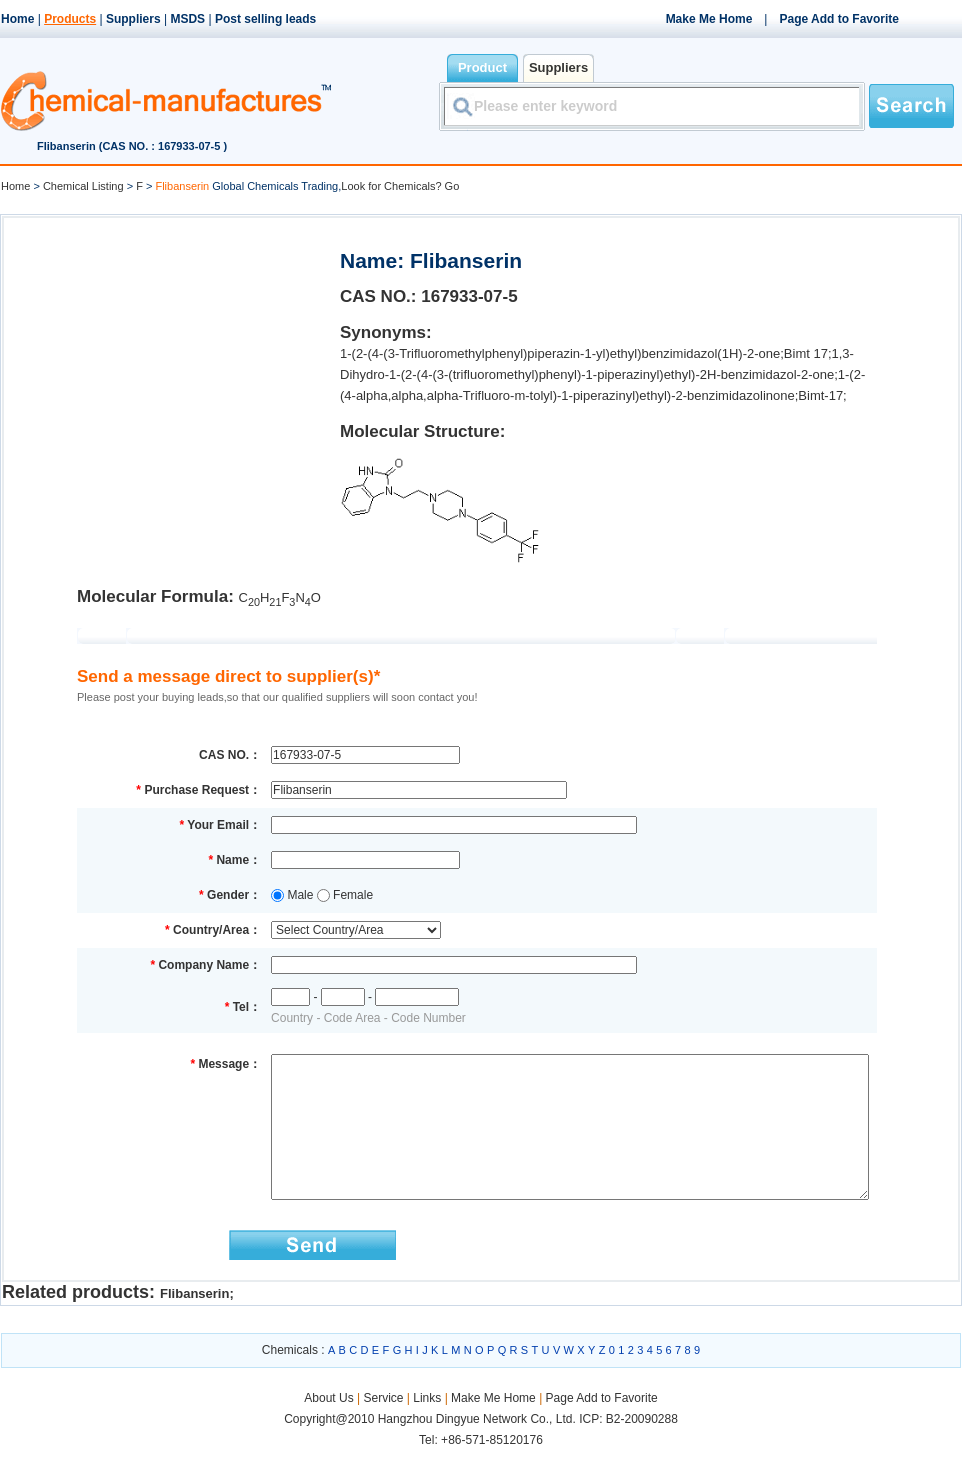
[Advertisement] (170, 356)
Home (17, 19)
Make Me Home (709, 19)
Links (427, 1428)
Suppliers (133, 19)
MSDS (187, 19)
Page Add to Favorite (839, 19)
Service (383, 1428)
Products (70, 19)
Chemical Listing (83, 186)
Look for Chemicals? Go (400, 186)
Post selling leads (265, 19)
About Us (330, 1428)
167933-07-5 (469, 296)
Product (482, 67)
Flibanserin (194, 1323)
